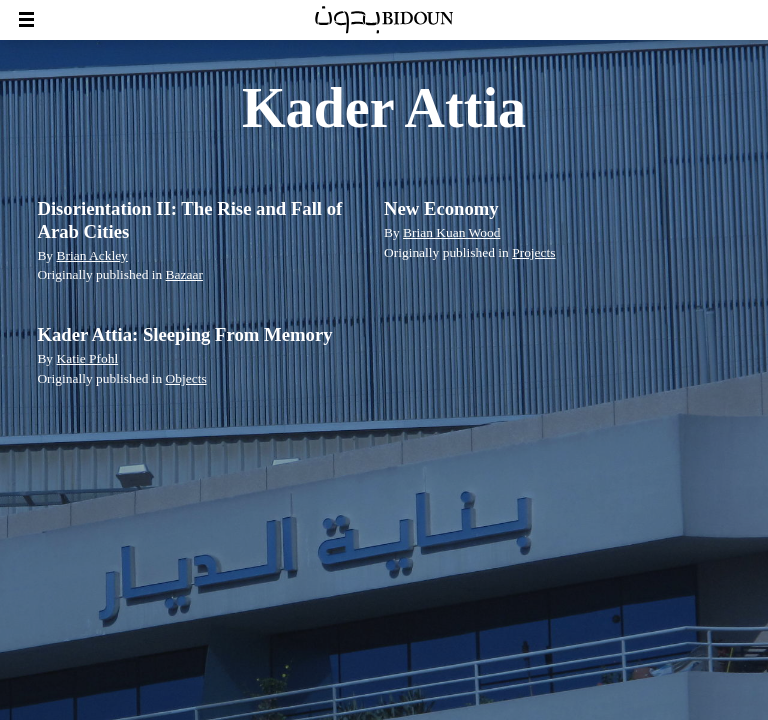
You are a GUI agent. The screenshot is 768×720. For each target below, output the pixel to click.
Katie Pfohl (87, 358)
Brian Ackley (91, 255)
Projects (533, 252)
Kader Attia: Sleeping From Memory (184, 334)
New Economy (441, 208)
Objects (186, 378)
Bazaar (184, 274)
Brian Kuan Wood (451, 232)
